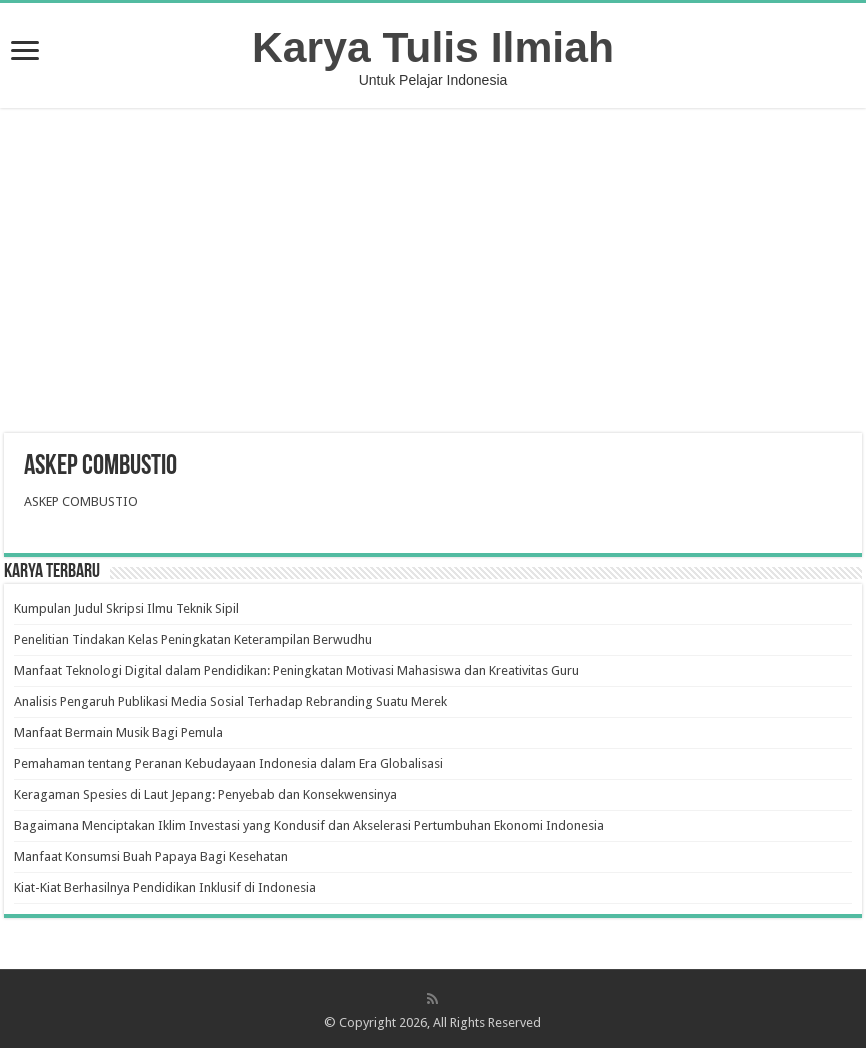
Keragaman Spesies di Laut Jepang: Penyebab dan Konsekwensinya (205, 794)
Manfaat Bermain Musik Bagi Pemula (118, 732)
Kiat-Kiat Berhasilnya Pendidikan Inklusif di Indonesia (165, 887)
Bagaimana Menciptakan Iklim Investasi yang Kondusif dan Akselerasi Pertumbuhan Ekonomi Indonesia (309, 825)
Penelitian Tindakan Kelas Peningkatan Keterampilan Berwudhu (193, 639)
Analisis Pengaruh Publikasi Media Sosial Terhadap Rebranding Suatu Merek (230, 701)
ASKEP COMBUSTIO (81, 501)
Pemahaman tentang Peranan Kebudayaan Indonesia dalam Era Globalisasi (228, 763)
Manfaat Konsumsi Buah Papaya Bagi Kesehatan (151, 856)
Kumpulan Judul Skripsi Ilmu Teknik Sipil (126, 608)
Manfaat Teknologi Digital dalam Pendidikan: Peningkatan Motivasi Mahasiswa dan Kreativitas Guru (296, 670)
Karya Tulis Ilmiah (433, 47)
